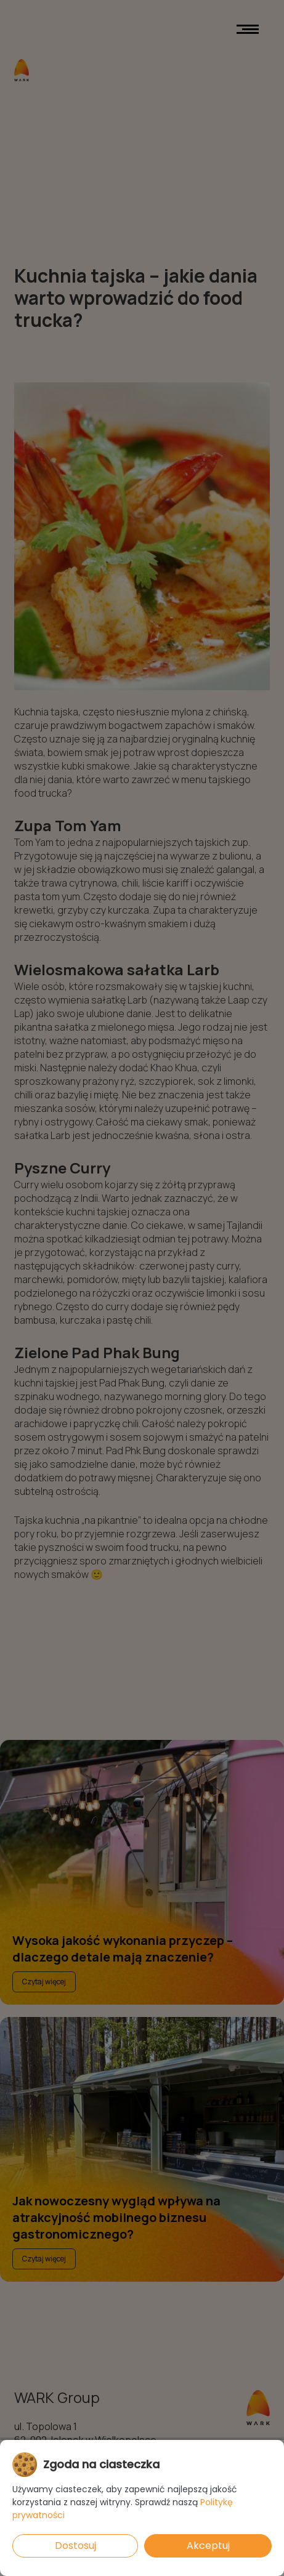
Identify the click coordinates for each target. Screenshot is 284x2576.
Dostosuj (75, 2545)
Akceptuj (208, 2545)
